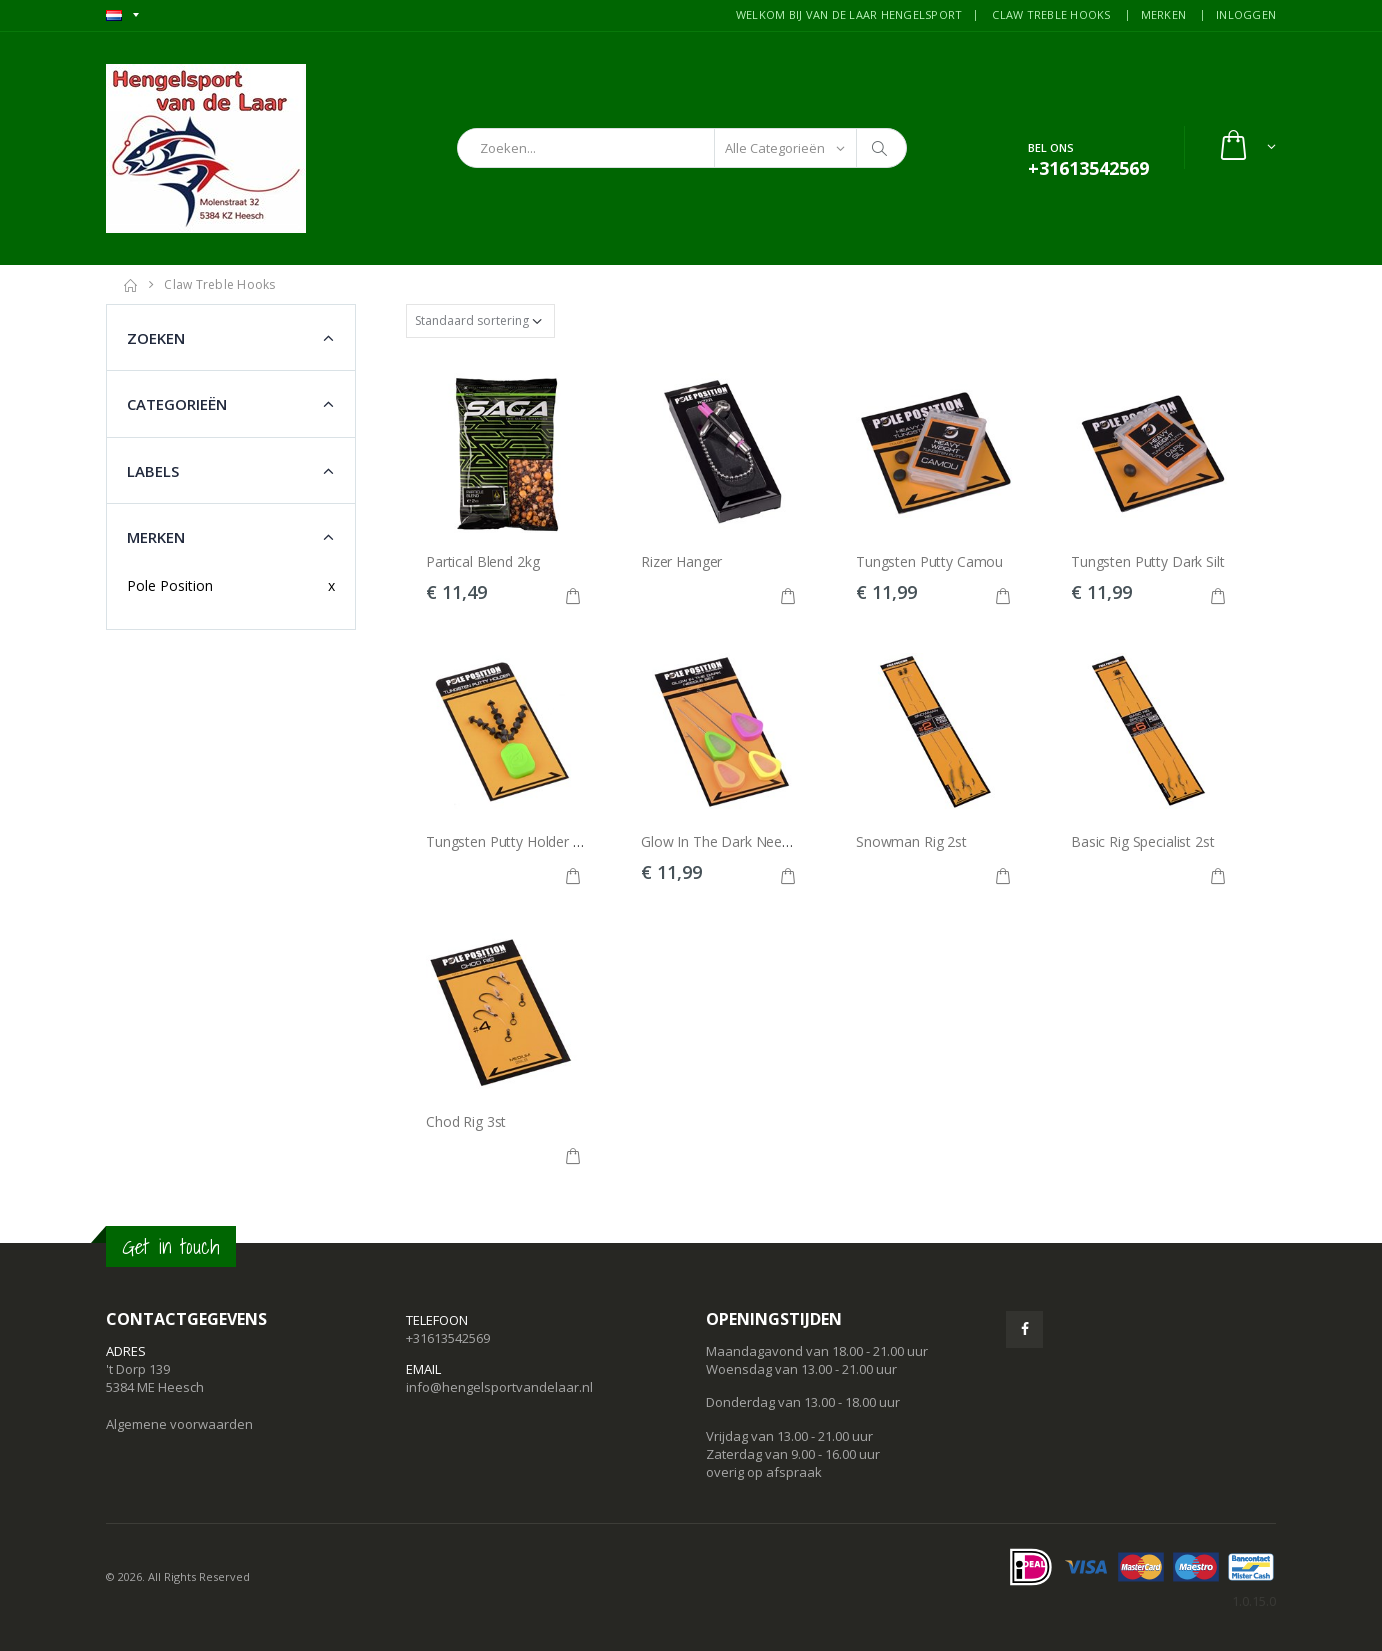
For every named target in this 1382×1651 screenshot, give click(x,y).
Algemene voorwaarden (179, 1424)
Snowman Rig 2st (911, 841)
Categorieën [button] (177, 404)
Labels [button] (153, 471)
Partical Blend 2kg (482, 561)
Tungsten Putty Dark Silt (1148, 561)
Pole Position (170, 585)
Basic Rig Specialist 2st (1143, 841)
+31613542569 (448, 1338)
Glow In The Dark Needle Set (733, 841)
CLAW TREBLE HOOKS (1051, 14)
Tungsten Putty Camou (929, 561)
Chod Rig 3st (466, 1121)
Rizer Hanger (681, 561)
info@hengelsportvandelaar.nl (499, 1387)
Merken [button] (156, 537)
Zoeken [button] (156, 338)
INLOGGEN (1246, 14)
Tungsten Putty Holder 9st (509, 841)
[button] (1246, 147)
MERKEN (1164, 14)
